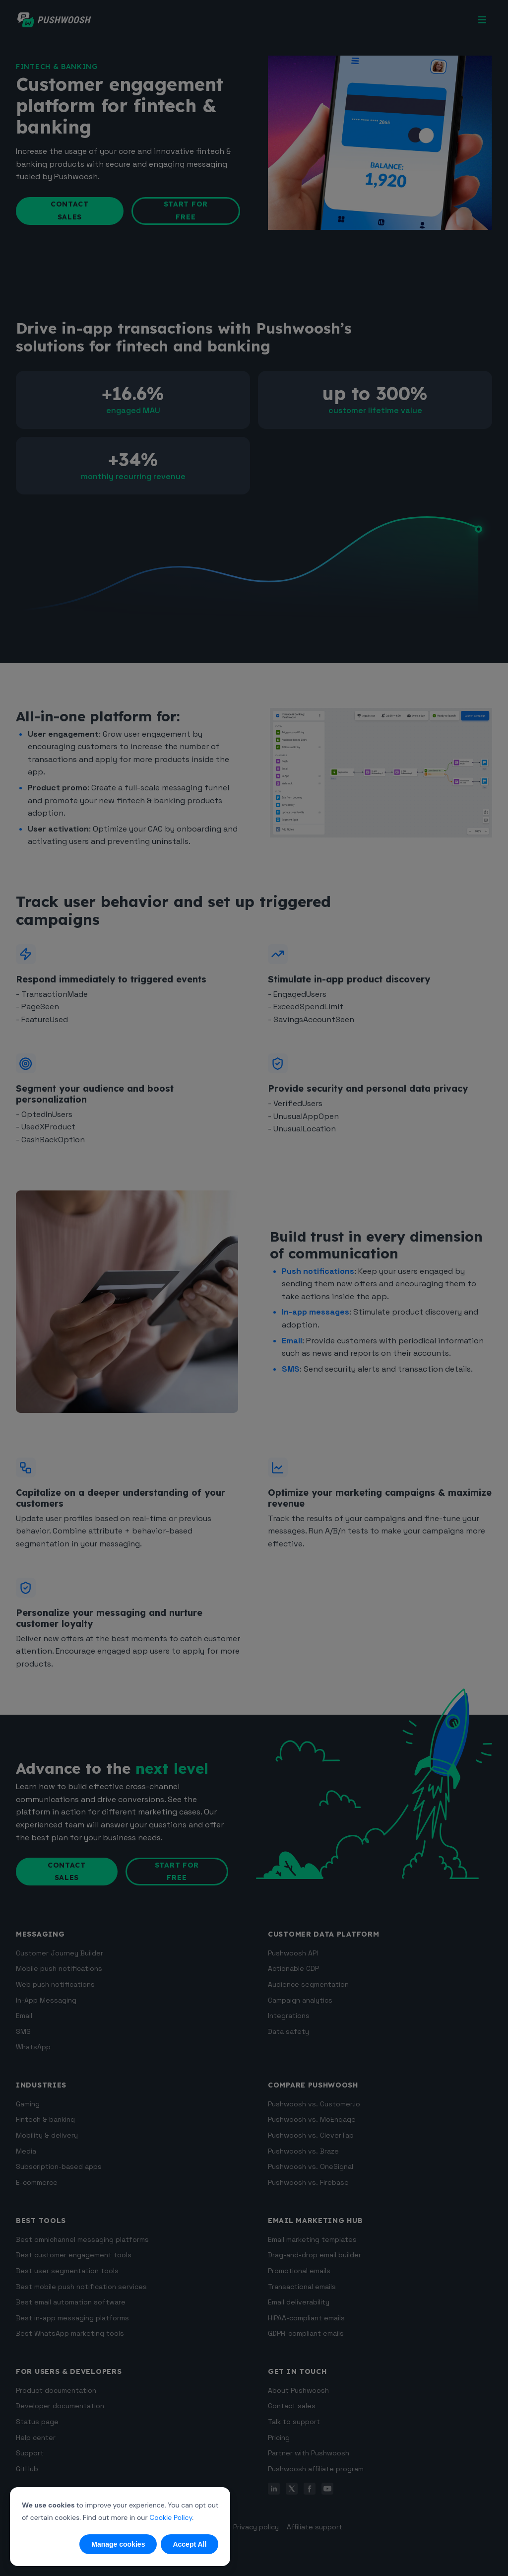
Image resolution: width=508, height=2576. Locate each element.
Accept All (189, 2544)
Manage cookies (118, 2544)
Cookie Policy (170, 2517)
